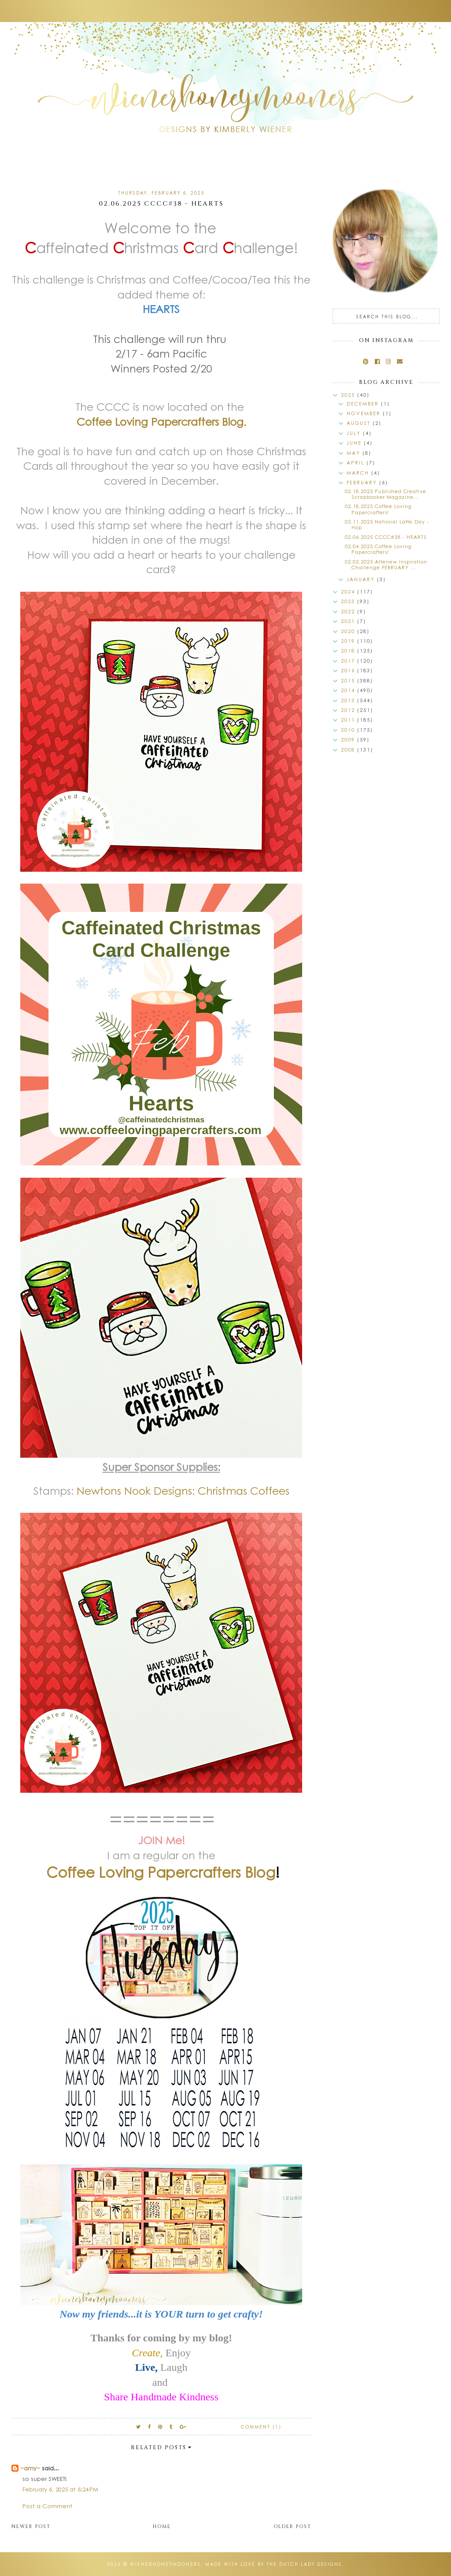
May (354, 453)
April (356, 462)
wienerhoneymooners (165, 2564)
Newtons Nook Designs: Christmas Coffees (183, 1490)
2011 (349, 719)
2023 (349, 601)
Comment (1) (261, 2427)
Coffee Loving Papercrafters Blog (160, 421)
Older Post (292, 2526)
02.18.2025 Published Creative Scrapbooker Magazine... (385, 494)
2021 (349, 621)
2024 (349, 591)
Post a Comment (47, 2506)
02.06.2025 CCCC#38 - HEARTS (386, 537)
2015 (349, 680)
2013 (349, 700)
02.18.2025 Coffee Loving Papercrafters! (378, 509)
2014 (349, 690)
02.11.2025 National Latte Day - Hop (387, 524)
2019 (349, 641)
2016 (349, 670)
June (355, 442)
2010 (349, 729)
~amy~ (30, 2468)
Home (162, 2526)
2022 (349, 611)
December (364, 403)
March (359, 472)
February (363, 482)
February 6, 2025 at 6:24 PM (60, 2489)
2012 (349, 710)
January (362, 579)
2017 (349, 660)
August (360, 423)
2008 (349, 749)
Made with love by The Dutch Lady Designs (273, 2564)
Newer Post (31, 2526)
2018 (349, 650)
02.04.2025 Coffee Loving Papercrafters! (378, 549)
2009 (349, 739)
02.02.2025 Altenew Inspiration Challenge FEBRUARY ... (386, 564)
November (365, 413)
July (355, 433)
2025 (349, 394)
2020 (349, 631)
